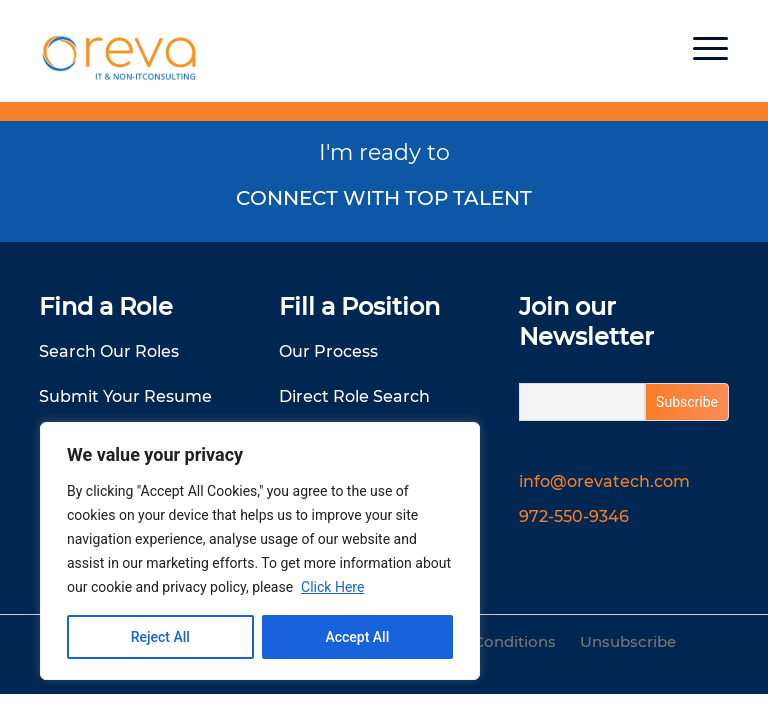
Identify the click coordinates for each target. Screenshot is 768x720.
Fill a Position (359, 306)
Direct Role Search (354, 396)
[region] (260, 551)
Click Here (332, 587)
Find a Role (106, 306)
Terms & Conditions (482, 641)
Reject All (160, 637)
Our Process (328, 351)
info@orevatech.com (604, 481)
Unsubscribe (628, 641)
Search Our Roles (109, 351)
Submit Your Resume (125, 396)
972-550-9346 (574, 516)
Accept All (357, 637)
